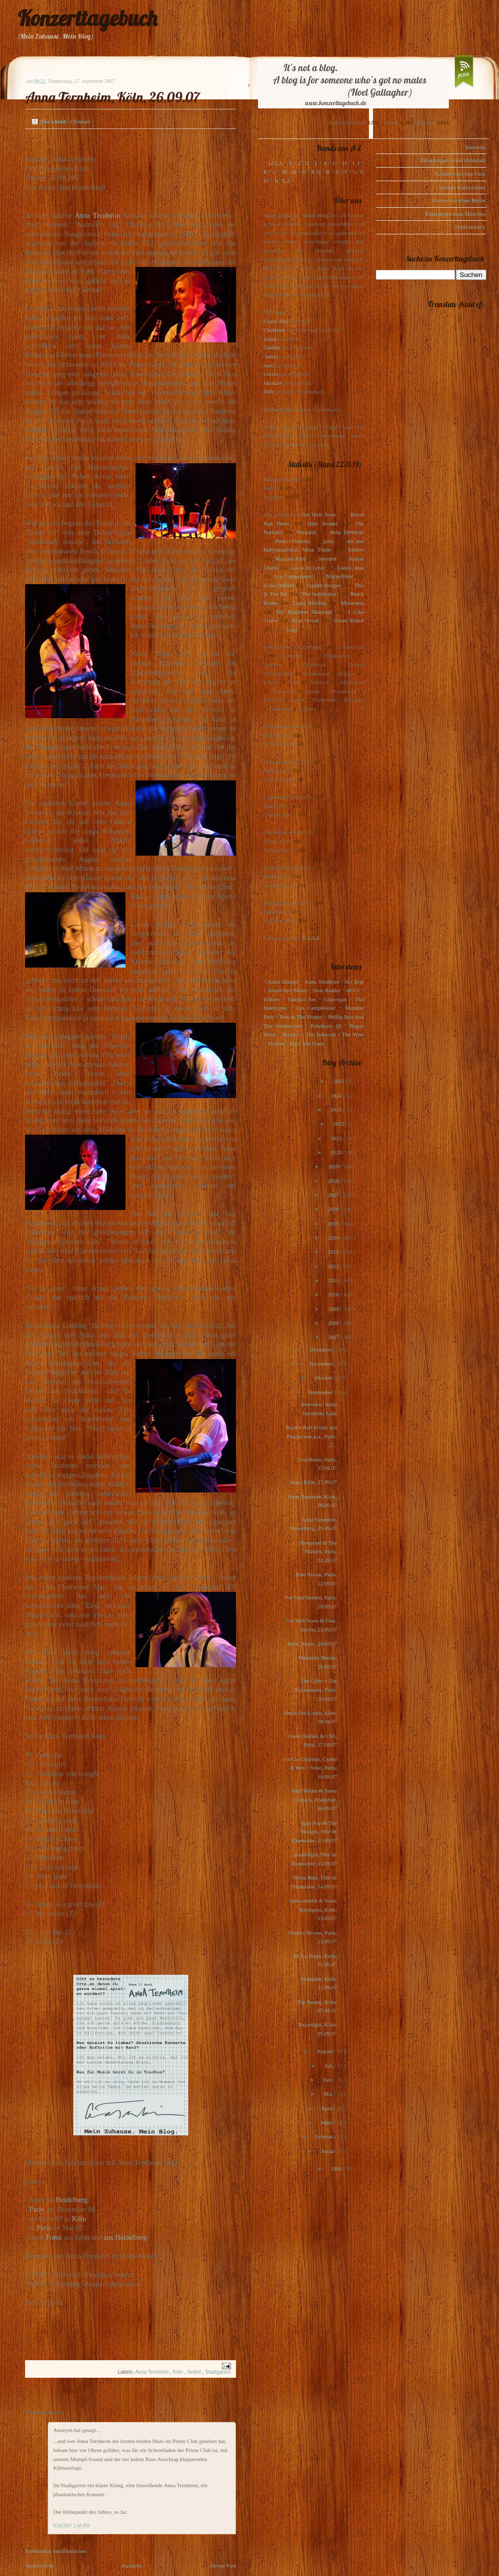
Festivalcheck (470, 227)
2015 (334, 1224)
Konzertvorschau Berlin (459, 200)
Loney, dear (350, 568)
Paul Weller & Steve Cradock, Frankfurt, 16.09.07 (314, 1799)
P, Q (315, 172)
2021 (337, 1138)
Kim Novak (305, 620)
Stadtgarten (218, 2372)
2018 (334, 1181)
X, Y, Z (282, 181)
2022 (339, 1124)
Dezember (322, 1349)
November (321, 1364)
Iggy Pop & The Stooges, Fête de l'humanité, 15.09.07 (314, 1831)
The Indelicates (318, 594)
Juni (328, 2080)
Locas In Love (307, 568)
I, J (356, 163)
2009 (334, 1309)
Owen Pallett (349, 620)
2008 (334, 1323)
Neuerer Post (39, 2565)
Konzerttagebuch (87, 18)
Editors (356, 550)
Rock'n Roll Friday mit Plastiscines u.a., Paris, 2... (311, 1436)
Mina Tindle (316, 550)
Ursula (271, 374)
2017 (334, 1195)
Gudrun (272, 347)
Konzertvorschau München (455, 214)
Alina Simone (283, 982)
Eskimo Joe (301, 999)
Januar (328, 2151)
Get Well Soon (318, 514)
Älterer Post (222, 2565)
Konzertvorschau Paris (460, 174)
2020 (336, 1152)
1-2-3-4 (311, 938)
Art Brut (354, 982)
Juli (329, 2066)
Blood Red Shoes (287, 990)
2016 (334, 1209)
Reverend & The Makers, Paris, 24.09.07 (318, 1551)
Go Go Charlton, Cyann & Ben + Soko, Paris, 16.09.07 (310, 1768)
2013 (334, 1252)
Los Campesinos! (294, 576)
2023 (336, 1110)
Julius (270, 339)
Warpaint (306, 532)
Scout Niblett (278, 585)
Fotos (54, 2237)
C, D (303, 163)
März (327, 2122)
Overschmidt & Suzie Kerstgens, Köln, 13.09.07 (313, 1909)
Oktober (324, 1378)
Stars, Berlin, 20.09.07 (312, 1644)
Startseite (131, 2565)
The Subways (321, 1034)
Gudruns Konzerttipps (461, 187)
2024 (336, 1096)
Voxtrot (276, 1043)
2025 (339, 1081)
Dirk (269, 391)
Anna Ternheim (97, 215)
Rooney (290, 1034)
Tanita (270, 356)
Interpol (327, 559)
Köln (79, 2219)
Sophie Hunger (323, 585)
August (325, 2051)
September (321, 1392)
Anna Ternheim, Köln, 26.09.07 (112, 97)
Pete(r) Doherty (292, 541)
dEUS (352, 990)
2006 (336, 2168)
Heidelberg (71, 2200)
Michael (273, 383)
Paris (36, 2209)
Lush (292, 629)
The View (353, 1034)
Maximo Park (290, 559)
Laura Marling (309, 603)
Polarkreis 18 (325, 1026)
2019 (334, 1166)
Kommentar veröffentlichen (55, 2551)
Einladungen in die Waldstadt (453, 160)
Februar (324, 2136)
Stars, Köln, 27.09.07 (313, 1482)
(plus (328, 541)
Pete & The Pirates (301, 1017)
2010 (334, 1294)
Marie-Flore (339, 576)
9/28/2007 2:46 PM (71, 2525)
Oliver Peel (276, 321)
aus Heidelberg (125, 2237)
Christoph (274, 330)
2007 (334, 1337)
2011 (334, 1280)
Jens (268, 365)
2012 (334, 1266)
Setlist (194, 2372)
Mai (329, 2094)
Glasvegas (335, 999)
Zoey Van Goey (307, 1043)
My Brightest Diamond (304, 612)
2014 (334, 1238)
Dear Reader (322, 523)
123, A (275, 163)
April (327, 2108)
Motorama (352, 603)
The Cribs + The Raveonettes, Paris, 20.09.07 (316, 1689)
